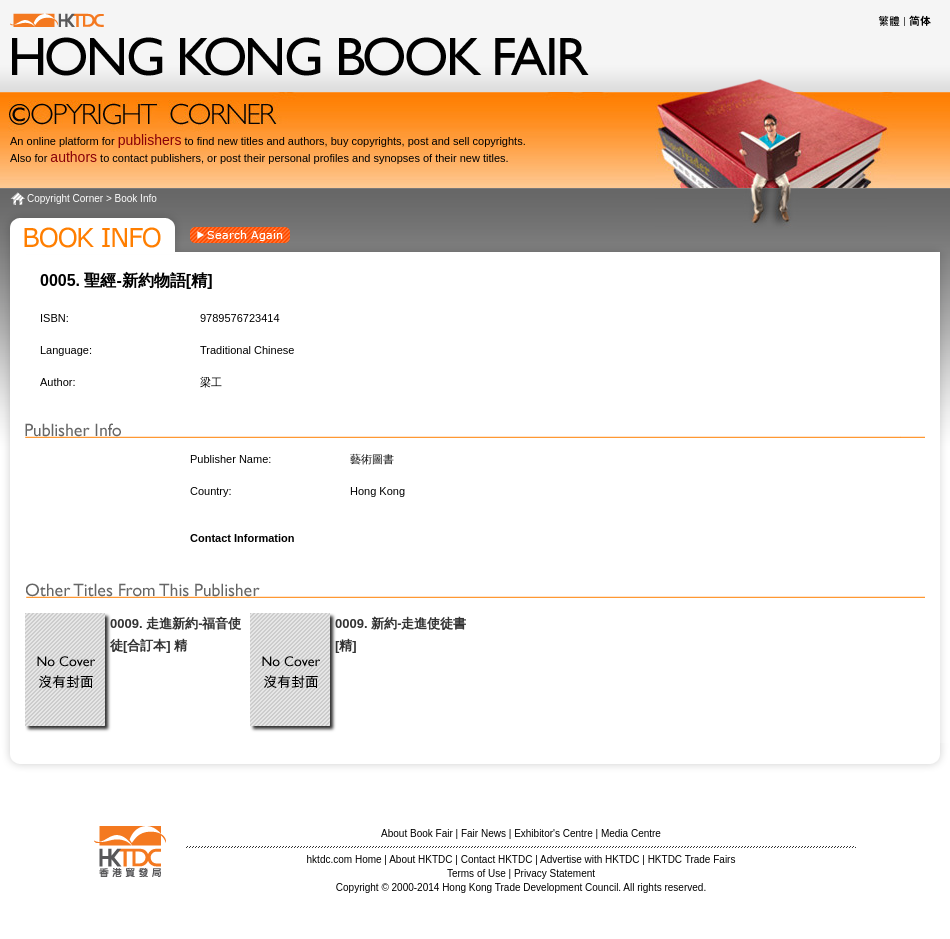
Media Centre (631, 833)
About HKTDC (420, 859)
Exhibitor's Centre (553, 833)
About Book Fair (417, 833)
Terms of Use (476, 873)
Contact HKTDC (497, 859)
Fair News (483, 833)
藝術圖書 (372, 459)
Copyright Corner (65, 198)
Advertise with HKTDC (589, 859)
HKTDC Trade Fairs (692, 859)
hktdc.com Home (344, 859)
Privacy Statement (554, 873)
